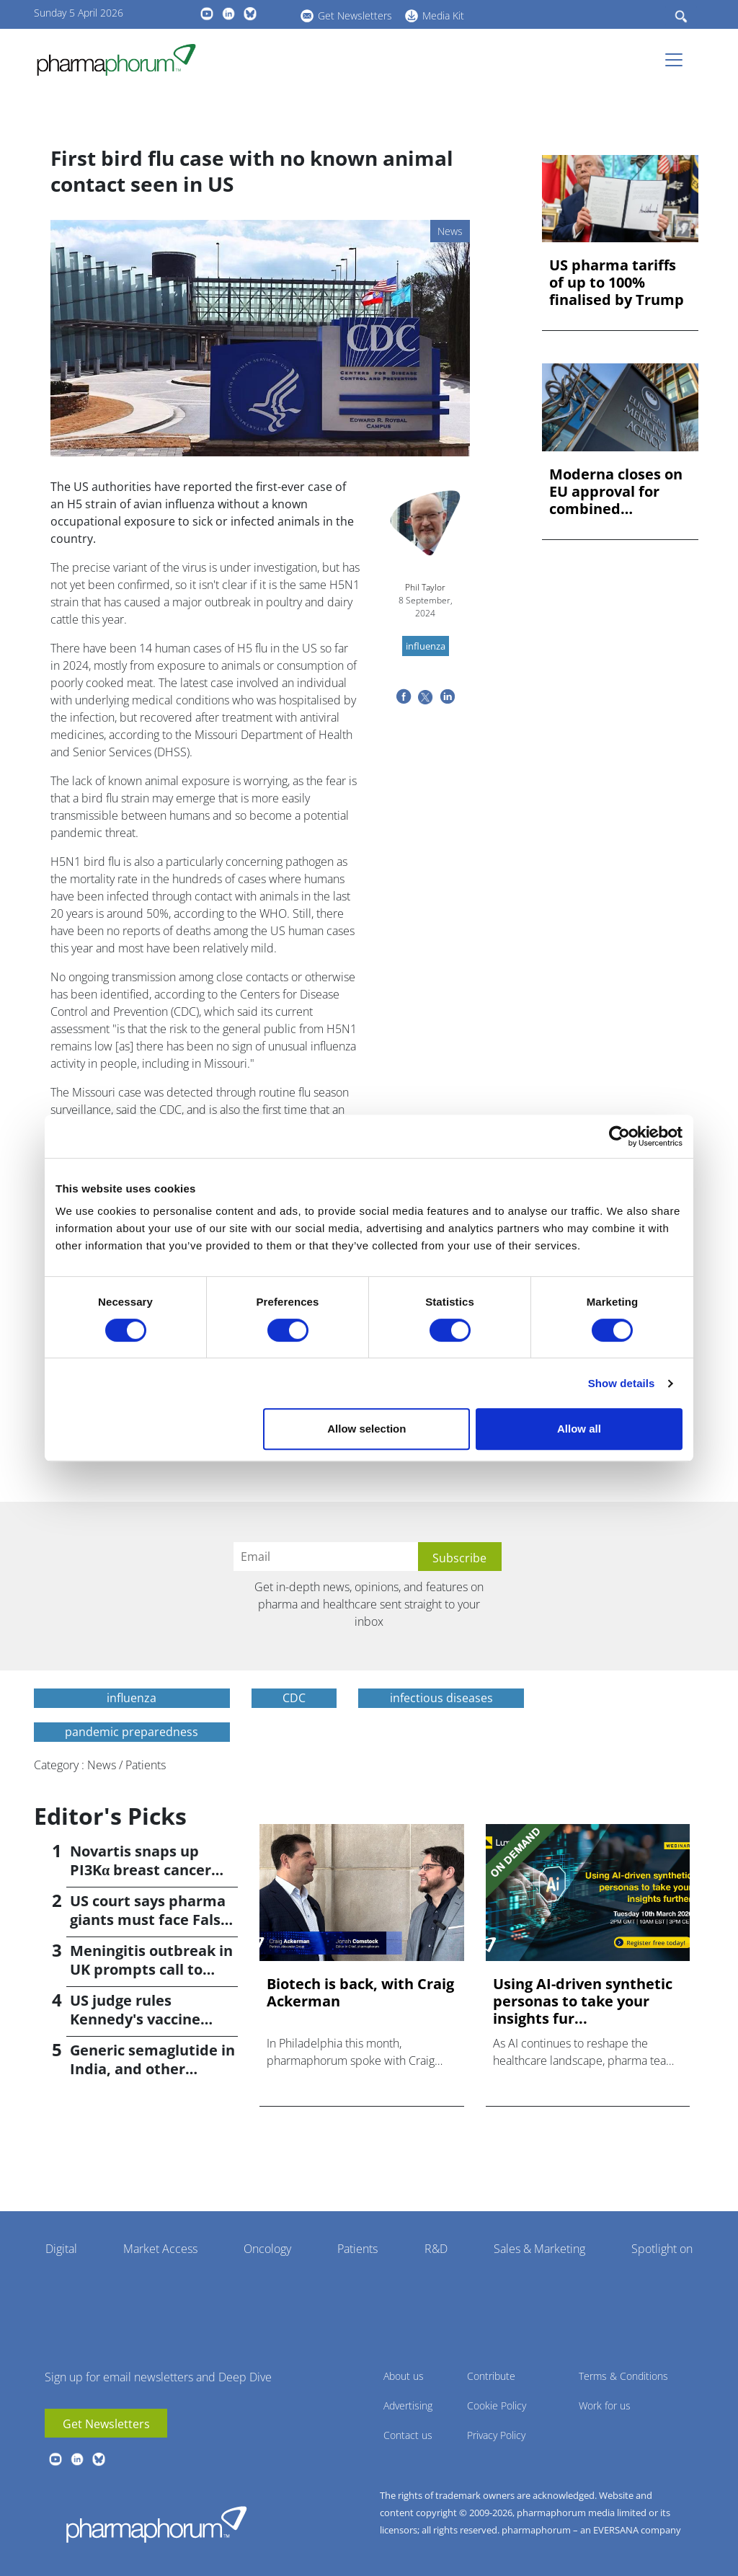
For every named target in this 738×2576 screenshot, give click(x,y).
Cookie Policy (496, 2405)
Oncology (267, 2249)
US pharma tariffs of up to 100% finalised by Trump (616, 283)
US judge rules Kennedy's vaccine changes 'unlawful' (136, 2019)
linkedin (228, 13)
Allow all (579, 1428)
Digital (61, 2249)
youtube (207, 13)
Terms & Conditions (623, 2376)
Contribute (491, 2376)
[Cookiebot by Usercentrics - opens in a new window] (619, 1136)
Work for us (605, 2405)
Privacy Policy (496, 2435)
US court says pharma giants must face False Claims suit (149, 1919)
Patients (357, 2249)
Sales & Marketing (539, 2249)
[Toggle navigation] (678, 60)
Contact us (407, 2435)
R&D (436, 2249)
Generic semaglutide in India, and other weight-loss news (152, 2068)
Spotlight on (662, 2249)
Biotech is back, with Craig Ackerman (360, 1992)
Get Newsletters (355, 15)
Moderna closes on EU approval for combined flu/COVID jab (616, 492)
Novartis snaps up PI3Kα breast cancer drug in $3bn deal (140, 1869)
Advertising (407, 2405)
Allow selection (366, 1428)
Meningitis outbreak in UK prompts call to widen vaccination (151, 1969)
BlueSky (250, 13)
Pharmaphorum (156, 2524)
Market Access (160, 2249)
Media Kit (443, 15)
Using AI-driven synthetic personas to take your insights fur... (582, 2001)
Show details (621, 1383)
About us (403, 2376)
